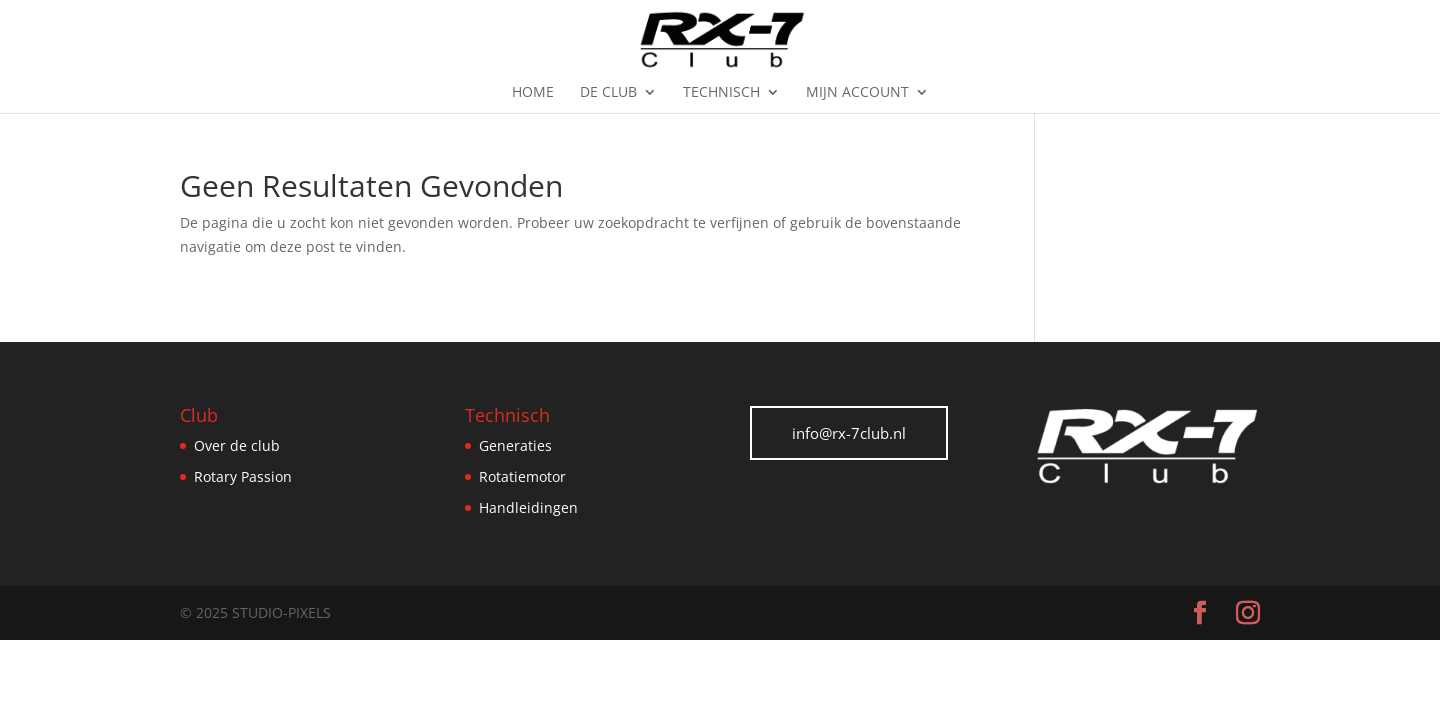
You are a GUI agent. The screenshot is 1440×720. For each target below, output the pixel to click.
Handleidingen (528, 507)
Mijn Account (857, 93)
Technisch (721, 93)
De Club (608, 93)
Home (533, 93)
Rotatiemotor (522, 476)
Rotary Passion (243, 476)
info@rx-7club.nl (849, 433)
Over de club (237, 445)
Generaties (515, 445)
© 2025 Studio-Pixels (255, 612)
